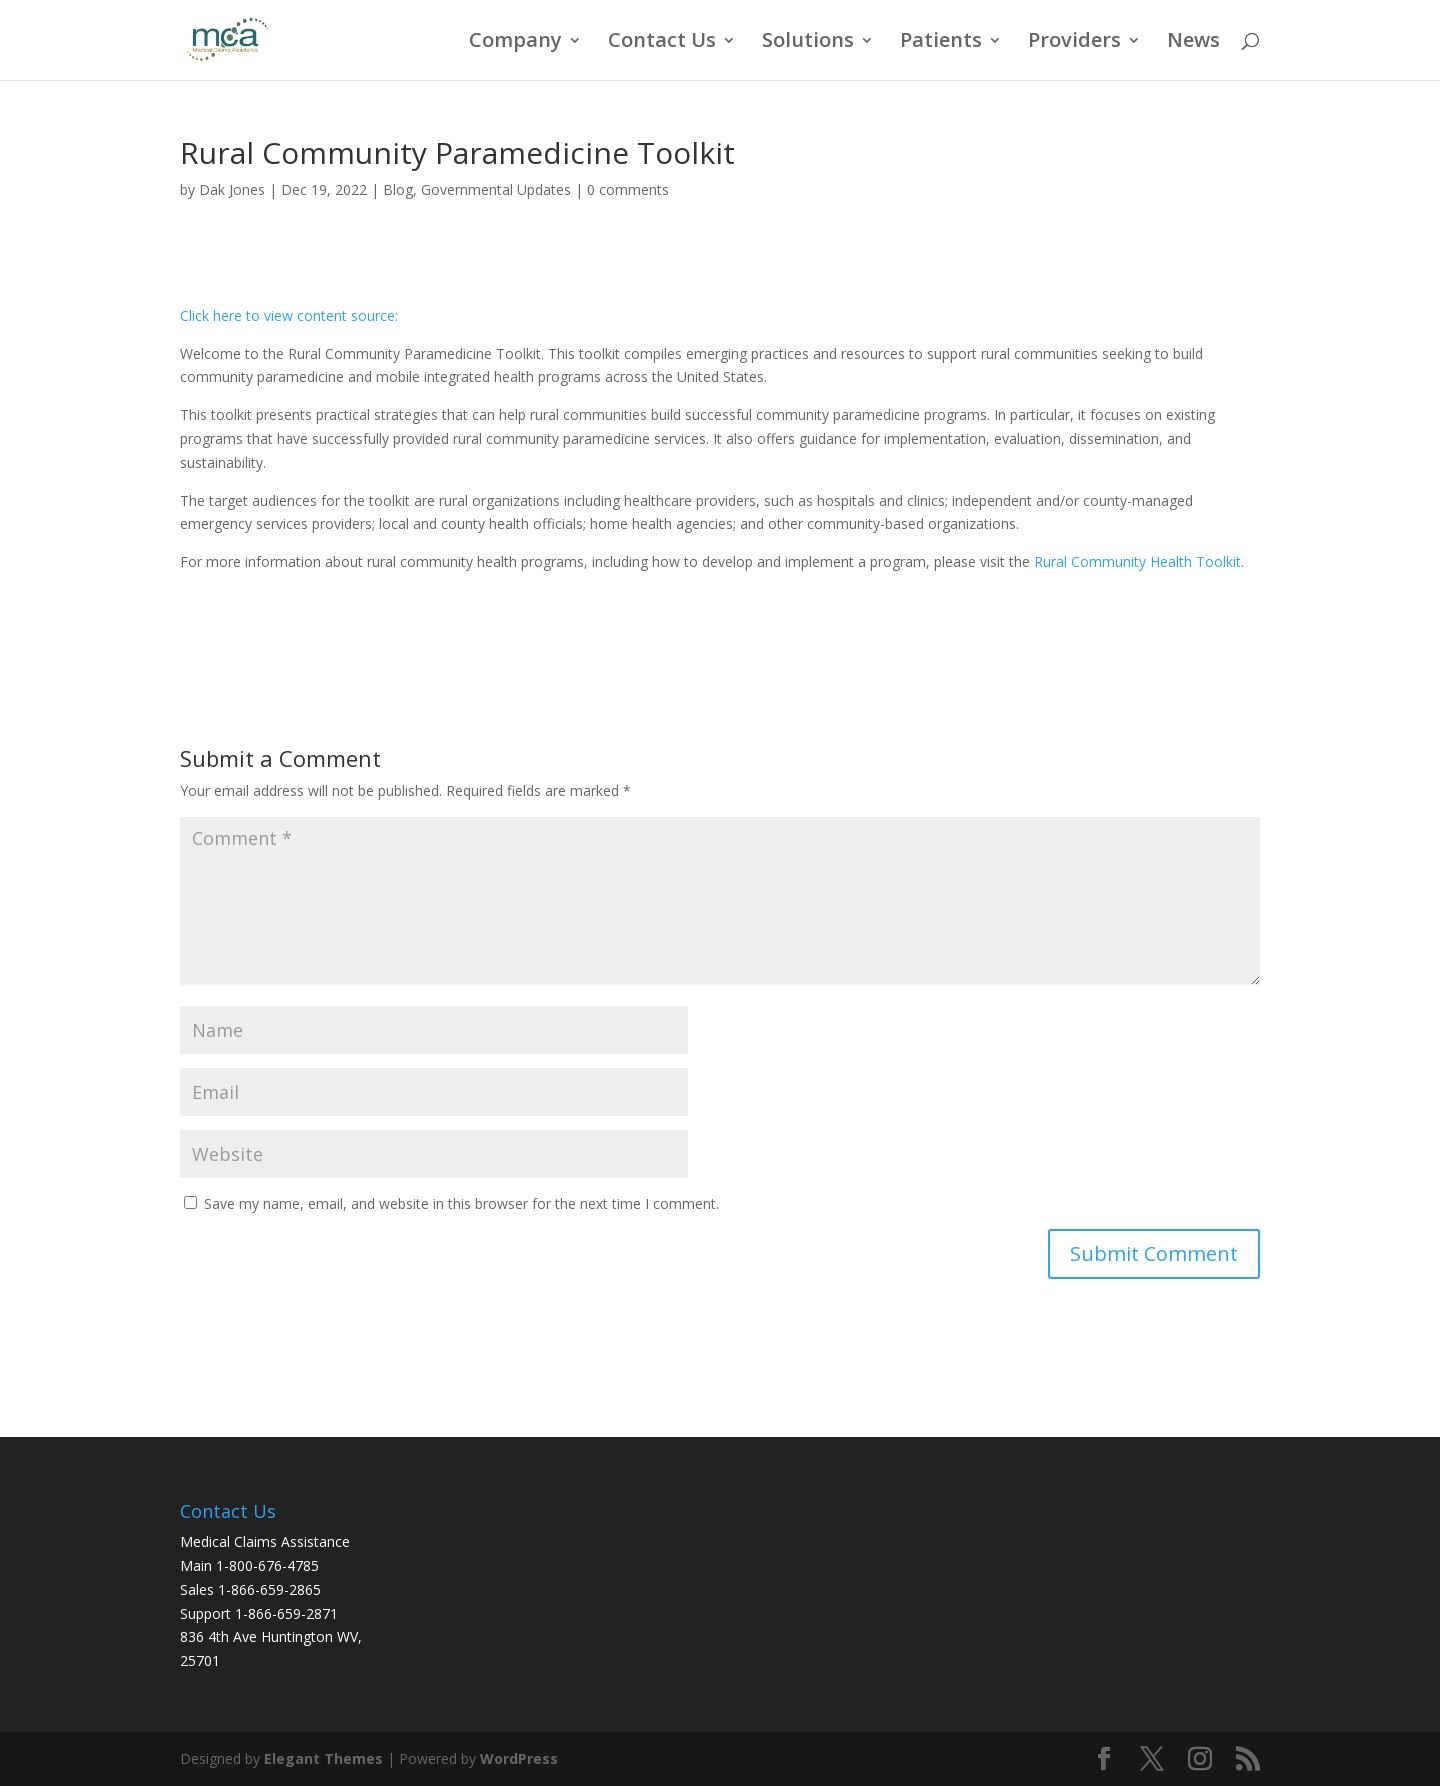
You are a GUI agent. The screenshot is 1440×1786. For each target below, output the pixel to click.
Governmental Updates (496, 189)
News (1193, 43)
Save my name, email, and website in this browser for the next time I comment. (461, 1203)
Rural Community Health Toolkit (1137, 561)
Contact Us (662, 43)
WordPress (519, 1758)
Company (515, 43)
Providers (1074, 43)
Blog (398, 189)
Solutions (808, 43)
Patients (941, 43)
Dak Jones (232, 189)
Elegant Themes (323, 1758)
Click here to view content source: (289, 315)
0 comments (628, 189)
